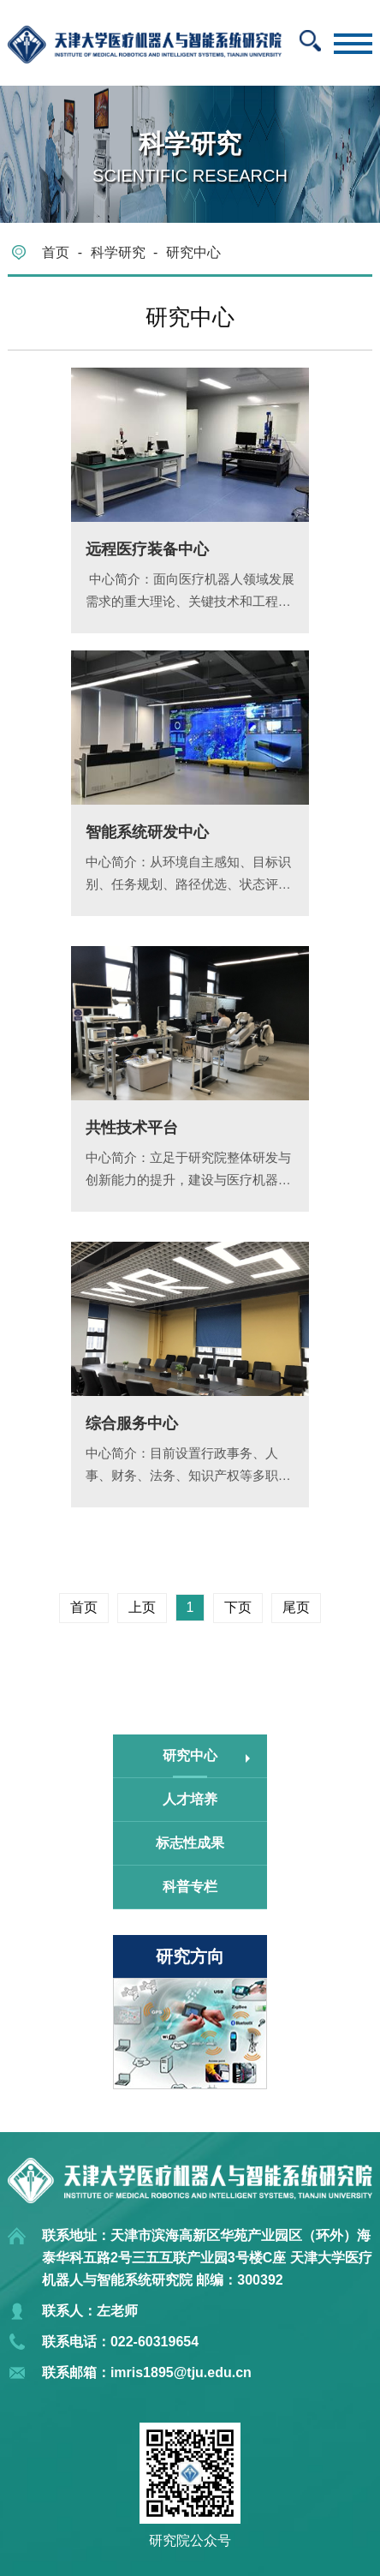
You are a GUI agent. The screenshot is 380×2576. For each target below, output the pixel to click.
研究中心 (193, 252)
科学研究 (118, 252)
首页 (55, 252)
